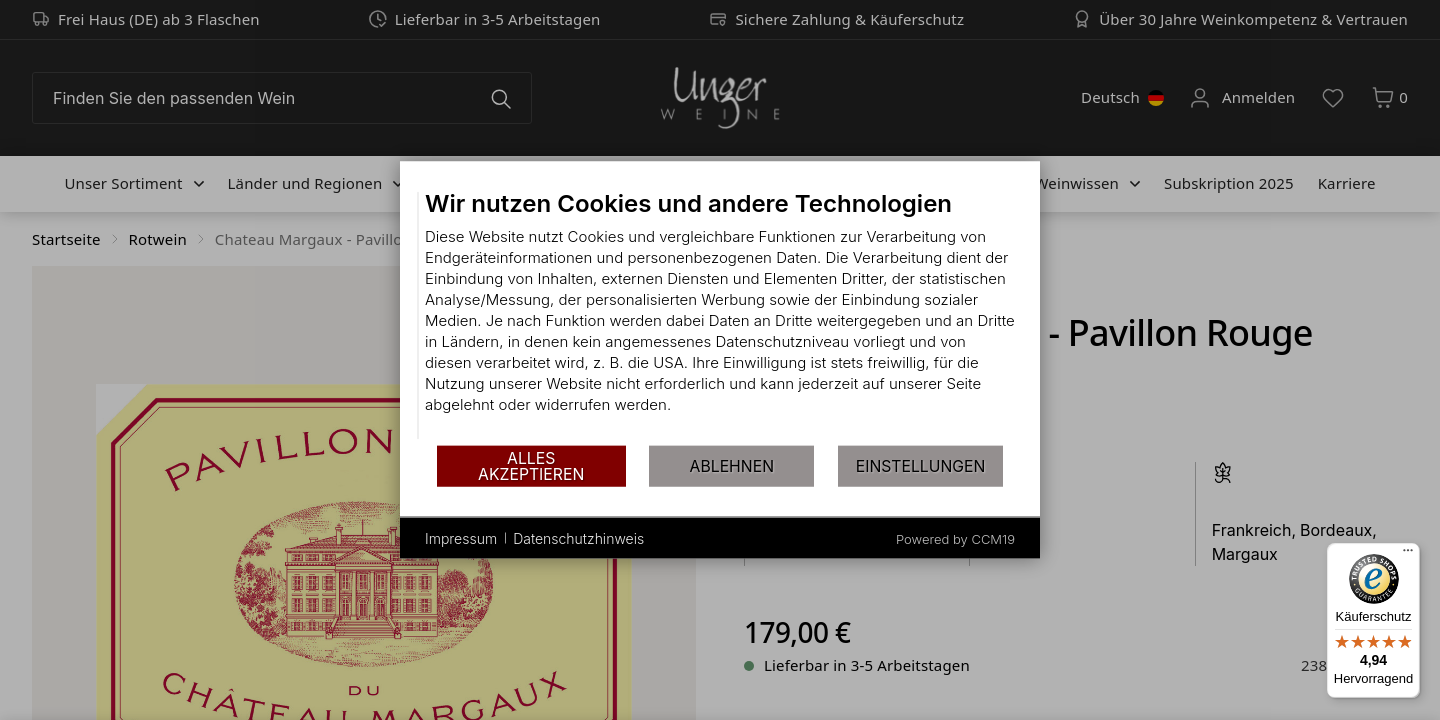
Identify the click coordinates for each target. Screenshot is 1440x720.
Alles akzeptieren (531, 465)
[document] (720, 316)
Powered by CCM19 (955, 539)
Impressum (461, 537)
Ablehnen (732, 465)
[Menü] (1408, 555)
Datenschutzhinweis (578, 537)
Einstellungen (921, 465)
